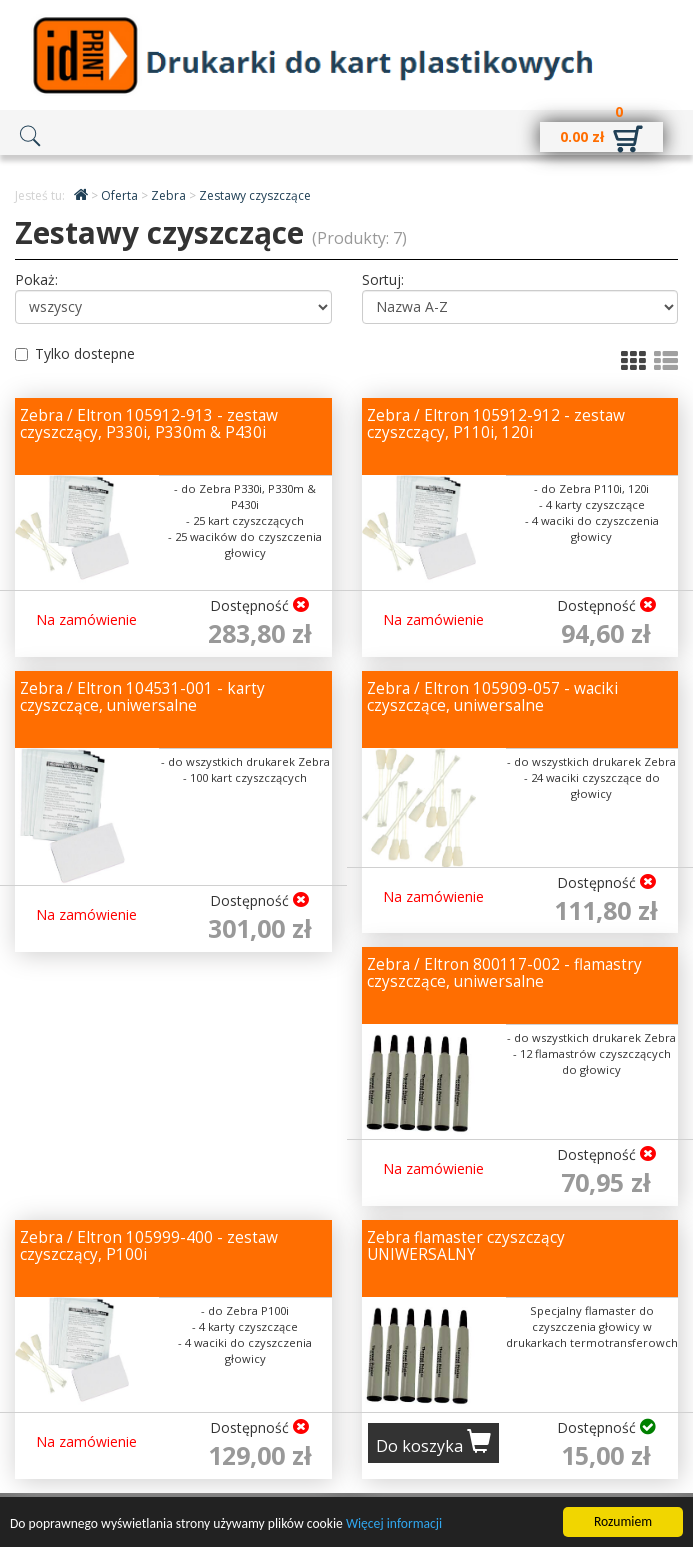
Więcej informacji (394, 1524)
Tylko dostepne (75, 353)
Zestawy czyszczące (255, 195)
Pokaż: (36, 279)
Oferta (121, 195)
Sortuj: (383, 279)
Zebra (170, 195)
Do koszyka (433, 1443)
